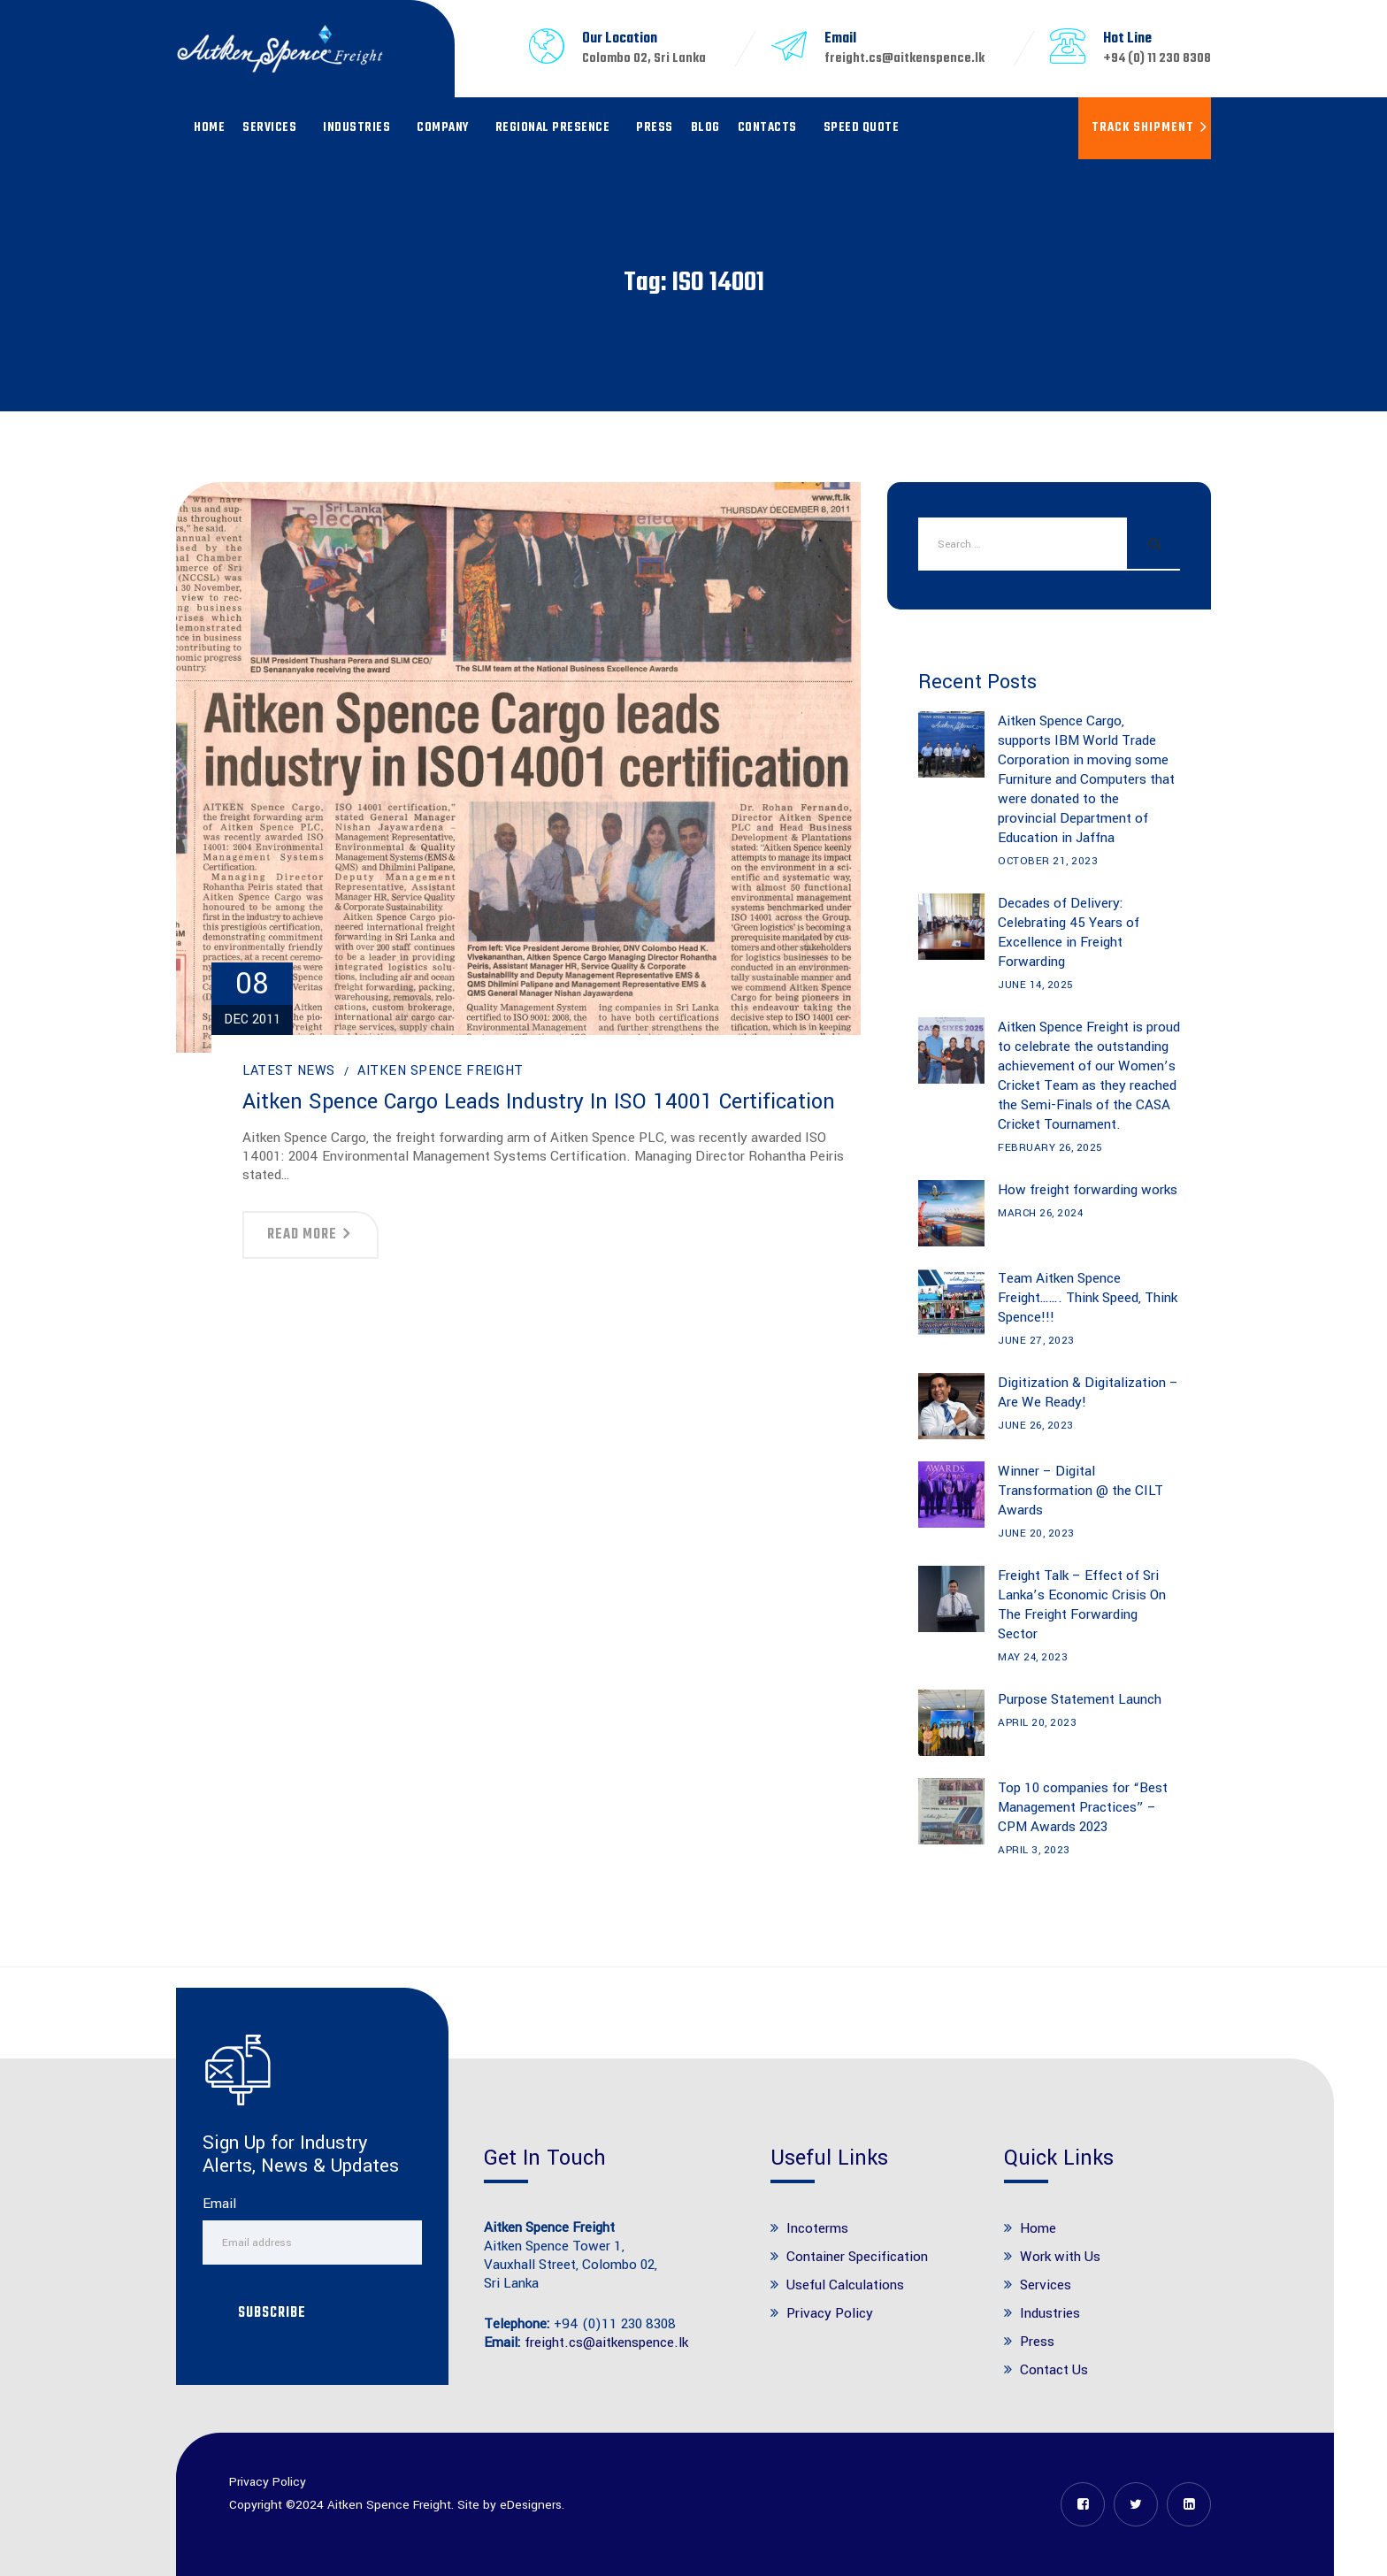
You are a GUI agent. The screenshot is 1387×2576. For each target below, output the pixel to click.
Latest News (288, 1071)
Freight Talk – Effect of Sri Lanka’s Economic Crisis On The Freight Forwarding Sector (1082, 1605)
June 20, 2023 (1036, 1533)
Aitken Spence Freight (440, 1071)
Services (269, 128)
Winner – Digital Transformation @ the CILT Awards (1080, 1490)
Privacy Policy (829, 2313)
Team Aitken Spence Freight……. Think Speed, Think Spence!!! (1087, 1298)
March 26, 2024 (1040, 1213)
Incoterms (817, 2228)
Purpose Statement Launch (1079, 1699)
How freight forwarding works (1087, 1190)
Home (209, 128)
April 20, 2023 (1037, 1722)
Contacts (767, 128)
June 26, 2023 (1036, 1425)
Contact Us (1054, 2370)
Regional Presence (552, 128)
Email (219, 2204)
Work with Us (1060, 2256)
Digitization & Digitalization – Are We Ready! (1088, 1392)
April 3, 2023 (1034, 1850)
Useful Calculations (845, 2285)
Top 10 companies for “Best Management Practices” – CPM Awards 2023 (1083, 1807)
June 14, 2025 (1036, 985)
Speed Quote (862, 128)
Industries (356, 128)
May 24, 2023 (1033, 1657)
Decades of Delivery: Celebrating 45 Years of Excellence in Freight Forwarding (1068, 932)
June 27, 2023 (1036, 1340)
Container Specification (857, 2256)
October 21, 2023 (1048, 861)
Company (443, 128)
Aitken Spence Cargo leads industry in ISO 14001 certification (538, 1102)
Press (654, 128)
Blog (705, 128)
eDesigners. (532, 2504)
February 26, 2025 (1050, 1147)
